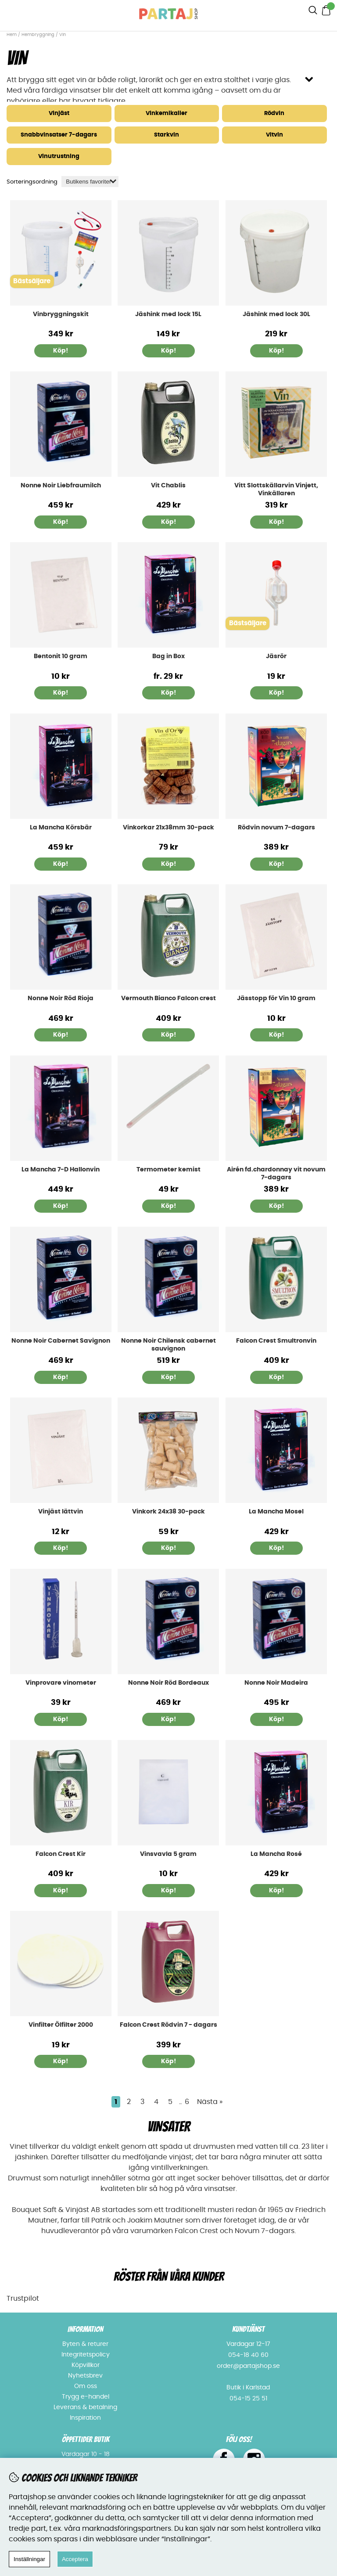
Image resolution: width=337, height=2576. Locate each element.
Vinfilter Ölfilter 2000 (61, 2025)
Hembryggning (39, 34)
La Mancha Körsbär (61, 828)
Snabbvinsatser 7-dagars (59, 135)
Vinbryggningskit (61, 314)
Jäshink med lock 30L (276, 314)
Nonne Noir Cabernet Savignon (60, 1341)
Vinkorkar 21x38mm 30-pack (168, 828)
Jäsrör (276, 656)
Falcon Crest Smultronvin (276, 1341)
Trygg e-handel (85, 2397)
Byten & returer (85, 2344)
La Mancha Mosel (276, 1512)
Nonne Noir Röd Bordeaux (168, 1683)
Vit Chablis (168, 486)
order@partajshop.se (248, 2366)
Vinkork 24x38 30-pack (168, 1512)
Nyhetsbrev (85, 2376)
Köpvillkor (86, 2365)
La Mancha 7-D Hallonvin (61, 1170)
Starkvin (166, 135)
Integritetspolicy (85, 2355)
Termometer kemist (168, 1170)
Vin (62, 34)
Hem (12, 34)
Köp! (60, 351)
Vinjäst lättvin (60, 1512)
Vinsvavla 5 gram (168, 1854)
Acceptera (75, 2559)
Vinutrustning (58, 156)
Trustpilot (23, 2298)
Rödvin (274, 113)
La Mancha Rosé (276, 1854)
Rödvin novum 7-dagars (276, 828)
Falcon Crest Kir (61, 1854)
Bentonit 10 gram (60, 656)
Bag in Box (168, 656)
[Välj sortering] (89, 181)
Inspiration (85, 2418)
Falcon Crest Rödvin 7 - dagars (168, 2025)
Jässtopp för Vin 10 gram (276, 998)
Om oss (85, 2386)
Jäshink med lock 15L (168, 314)
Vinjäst (59, 113)
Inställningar (29, 2559)
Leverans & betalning (85, 2407)
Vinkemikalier (166, 113)
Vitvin (274, 135)
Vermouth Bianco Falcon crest (168, 998)
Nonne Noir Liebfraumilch (61, 486)
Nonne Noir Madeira (276, 1683)
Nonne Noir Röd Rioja (60, 998)
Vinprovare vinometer (60, 1683)
